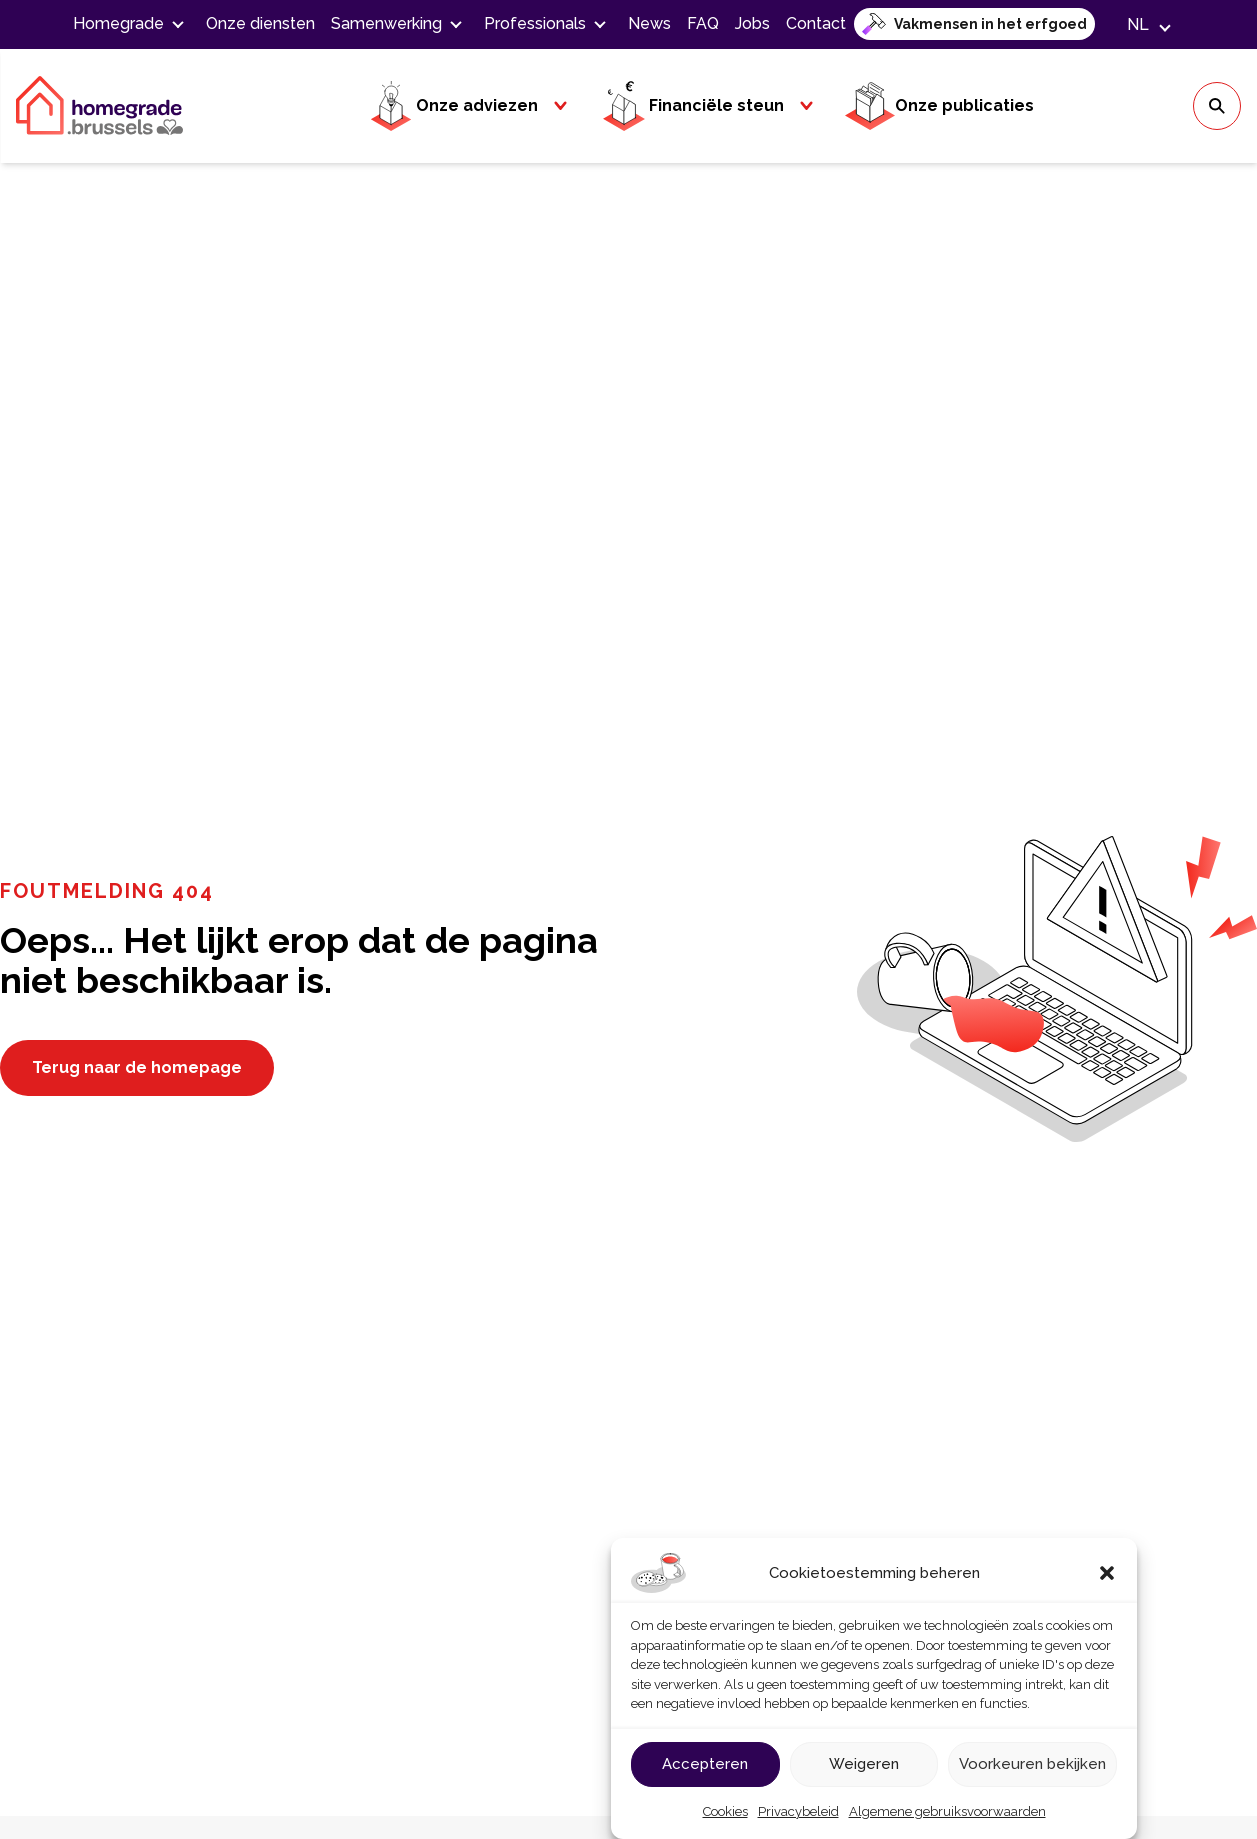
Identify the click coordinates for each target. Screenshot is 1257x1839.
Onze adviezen (452, 106)
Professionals (535, 23)
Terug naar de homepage (137, 1067)
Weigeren (864, 1764)
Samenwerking (386, 23)
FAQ (703, 23)
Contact (816, 23)
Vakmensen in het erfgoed (990, 24)
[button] (1107, 1573)
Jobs (752, 23)
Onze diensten (260, 23)
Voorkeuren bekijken (1032, 1764)
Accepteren (705, 1764)
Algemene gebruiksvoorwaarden (947, 1811)
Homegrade (118, 23)
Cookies (725, 1811)
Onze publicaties (939, 106)
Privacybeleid (798, 1811)
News (649, 23)
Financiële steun (691, 106)
